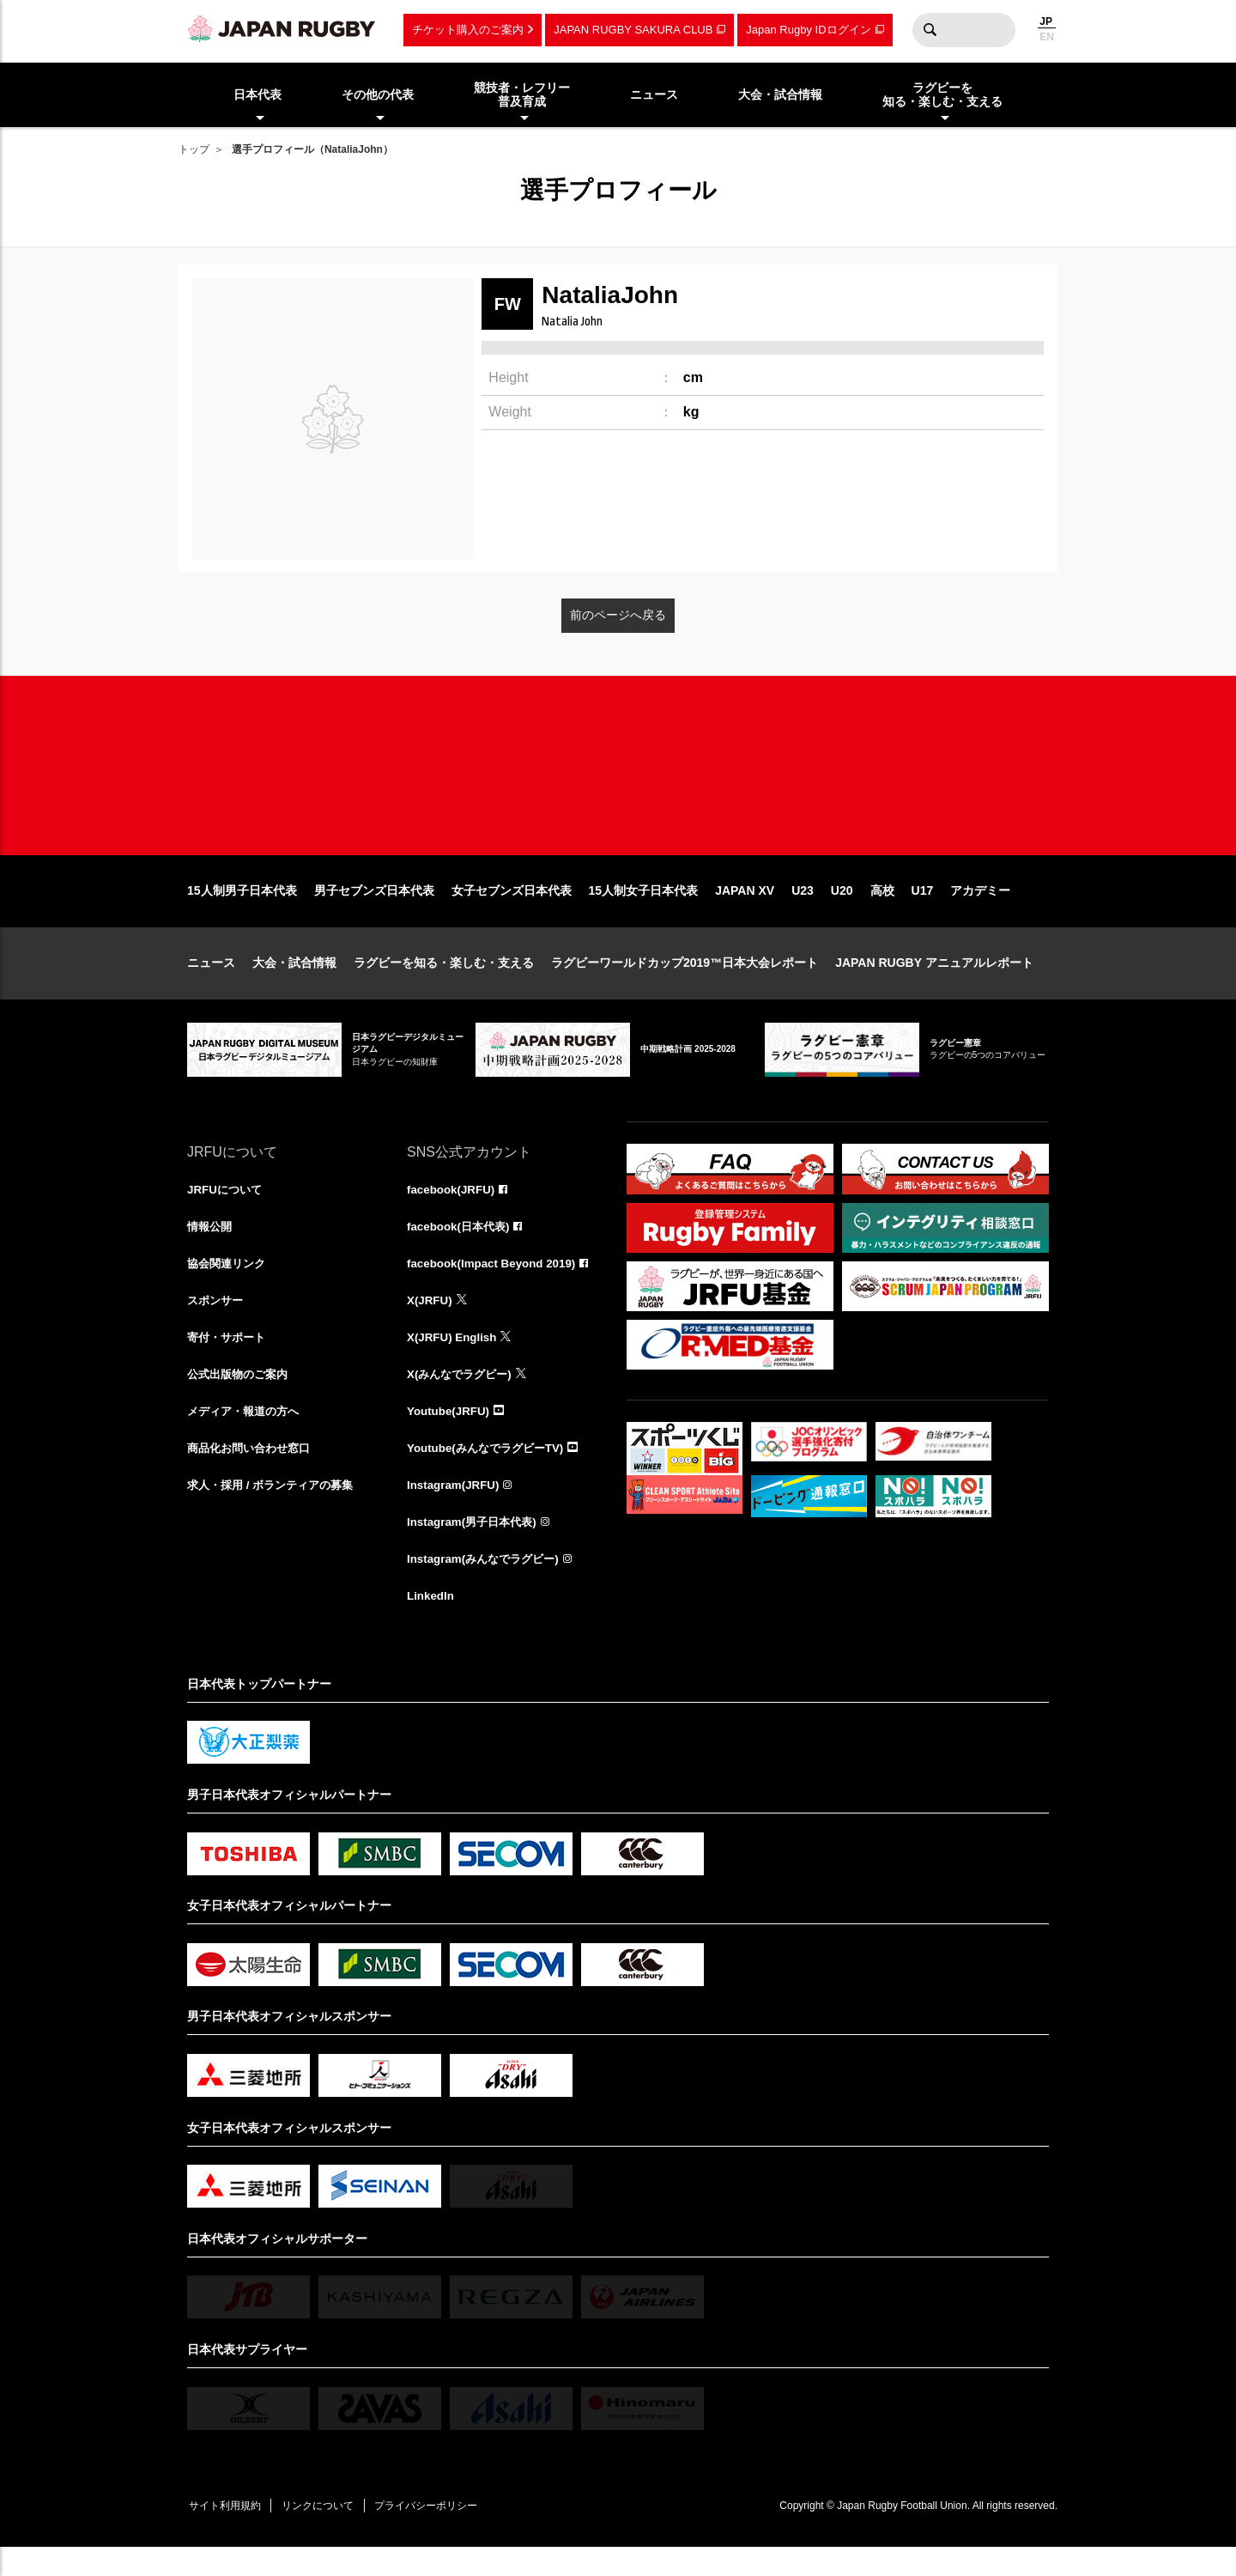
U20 (842, 908)
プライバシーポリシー (440, 2533)
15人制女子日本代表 (644, 908)
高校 (882, 908)
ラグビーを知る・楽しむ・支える (444, 980)
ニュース (211, 980)
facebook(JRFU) (453, 1207)
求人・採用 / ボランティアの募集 (276, 1509)
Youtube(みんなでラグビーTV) (490, 1472)
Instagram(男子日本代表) (475, 1547)
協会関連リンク (229, 1283)
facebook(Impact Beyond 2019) (495, 1283)
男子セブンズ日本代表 (374, 908)
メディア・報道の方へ (247, 1434)
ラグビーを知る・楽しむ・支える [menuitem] (942, 95)
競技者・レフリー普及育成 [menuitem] (522, 95)
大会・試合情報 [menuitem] (780, 94)
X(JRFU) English (454, 1358)
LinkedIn (432, 1623)
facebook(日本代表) (461, 1245)
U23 (802, 908)
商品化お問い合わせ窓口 (253, 1472)
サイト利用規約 (227, 2533)
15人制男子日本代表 (242, 908)
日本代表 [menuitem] (257, 94)
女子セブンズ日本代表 (511, 908)
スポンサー (217, 1320)
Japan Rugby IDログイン (808, 29)
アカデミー (980, 908)
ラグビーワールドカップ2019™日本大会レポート (684, 980)
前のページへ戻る (618, 615)
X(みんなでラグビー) (463, 1396)
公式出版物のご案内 (241, 1396)
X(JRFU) (430, 1320)
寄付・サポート (229, 1358)
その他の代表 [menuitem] (378, 94)
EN (1046, 37)
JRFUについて (227, 1207)
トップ (194, 149)
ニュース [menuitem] (654, 94)
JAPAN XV (744, 908)
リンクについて (326, 2533)
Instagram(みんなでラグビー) (487, 1585)
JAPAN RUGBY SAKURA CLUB (633, 29)
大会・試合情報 (294, 980)
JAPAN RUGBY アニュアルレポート (934, 980)
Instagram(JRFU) (455, 1509)
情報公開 (211, 1245)
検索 (929, 30)
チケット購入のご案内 (468, 29)
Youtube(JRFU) (450, 1434)
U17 (923, 908)
